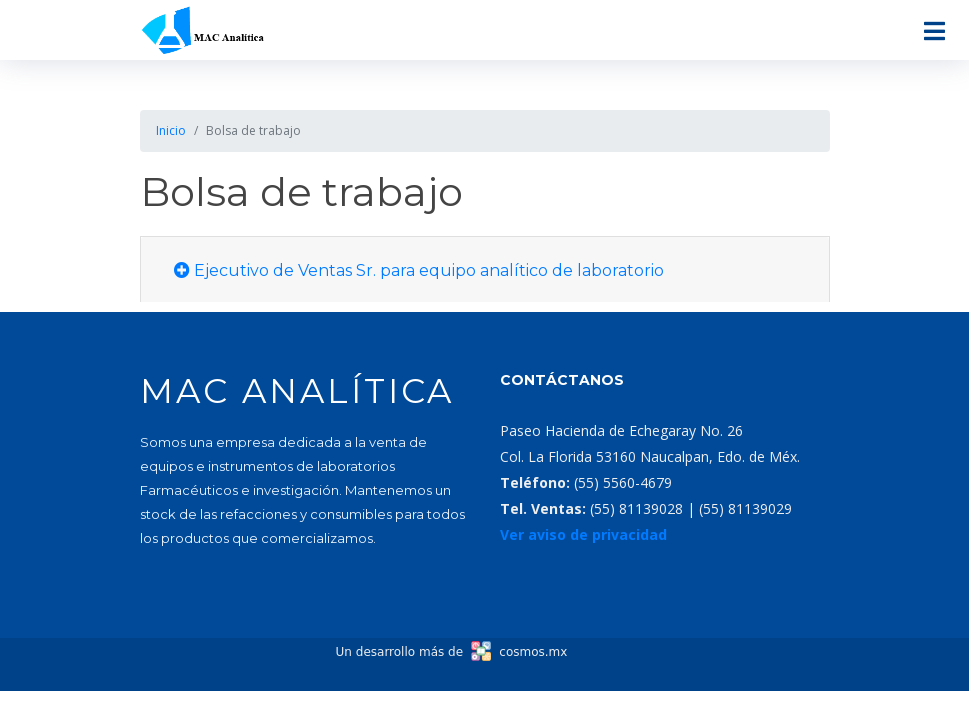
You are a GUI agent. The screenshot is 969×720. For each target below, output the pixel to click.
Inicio (171, 130)
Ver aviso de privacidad (583, 534)
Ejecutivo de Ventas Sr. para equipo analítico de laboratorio (419, 270)
